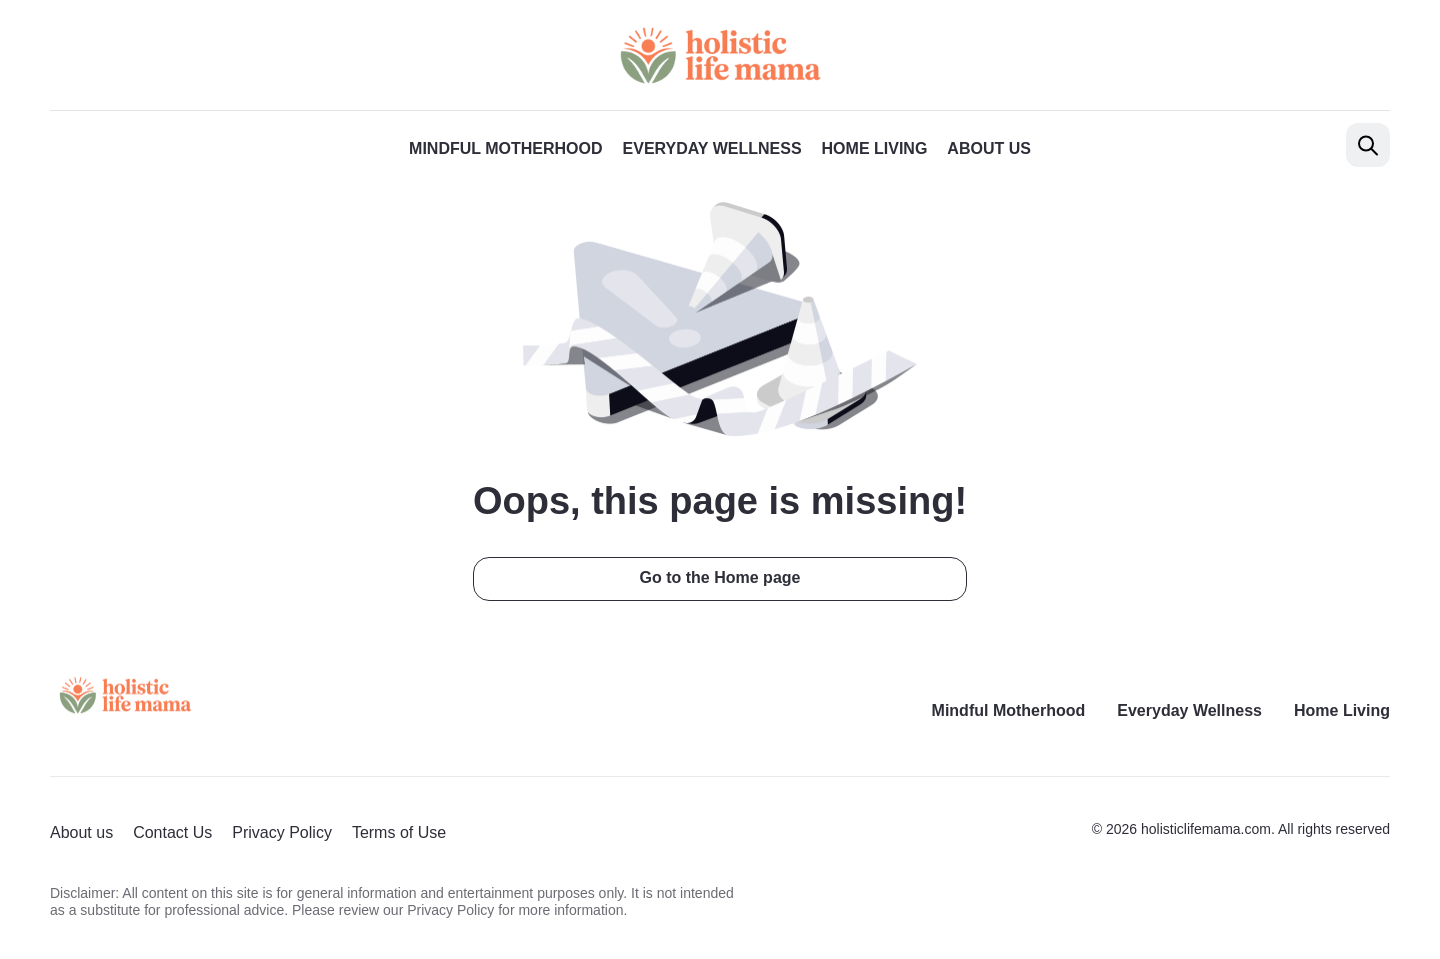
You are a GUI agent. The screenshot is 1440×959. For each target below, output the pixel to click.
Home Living (875, 148)
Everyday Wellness (712, 148)
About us (989, 148)
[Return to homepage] (125, 695)
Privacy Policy (282, 832)
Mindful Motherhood (505, 148)
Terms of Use (399, 832)
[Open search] (1368, 145)
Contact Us (172, 832)
